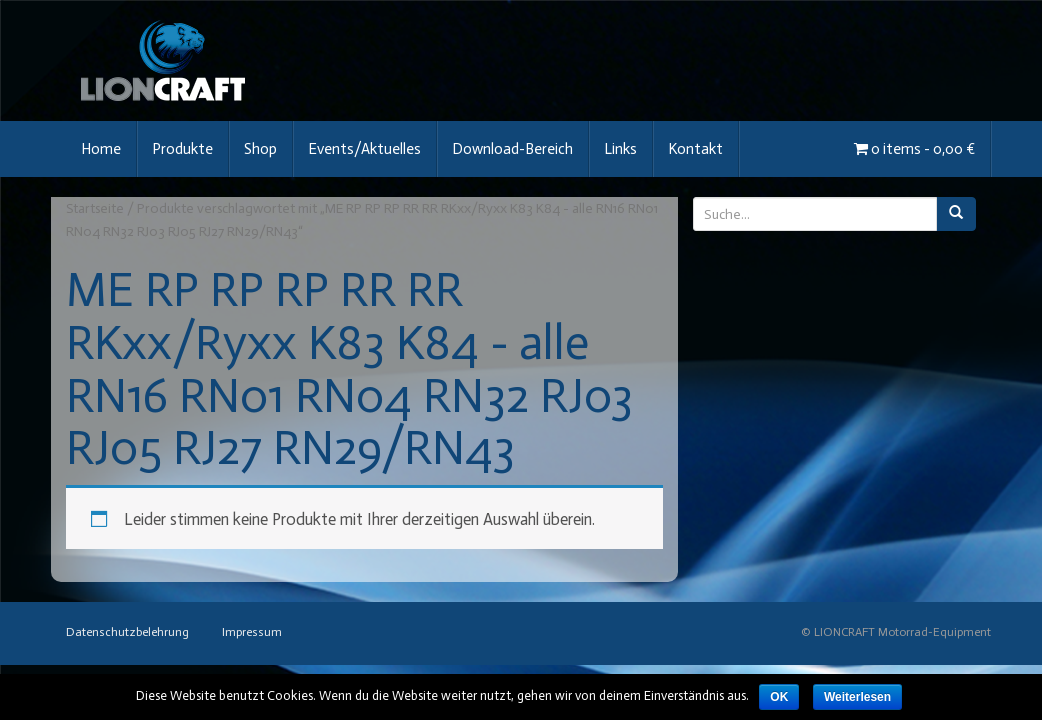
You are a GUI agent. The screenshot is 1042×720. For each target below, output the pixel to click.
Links (620, 149)
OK (779, 697)
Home (101, 149)
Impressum (252, 632)
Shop (260, 149)
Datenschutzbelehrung (127, 632)
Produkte (182, 149)
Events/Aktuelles (364, 149)
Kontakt (695, 149)
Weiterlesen (857, 697)
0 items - (914, 149)
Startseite (95, 208)
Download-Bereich (512, 149)
